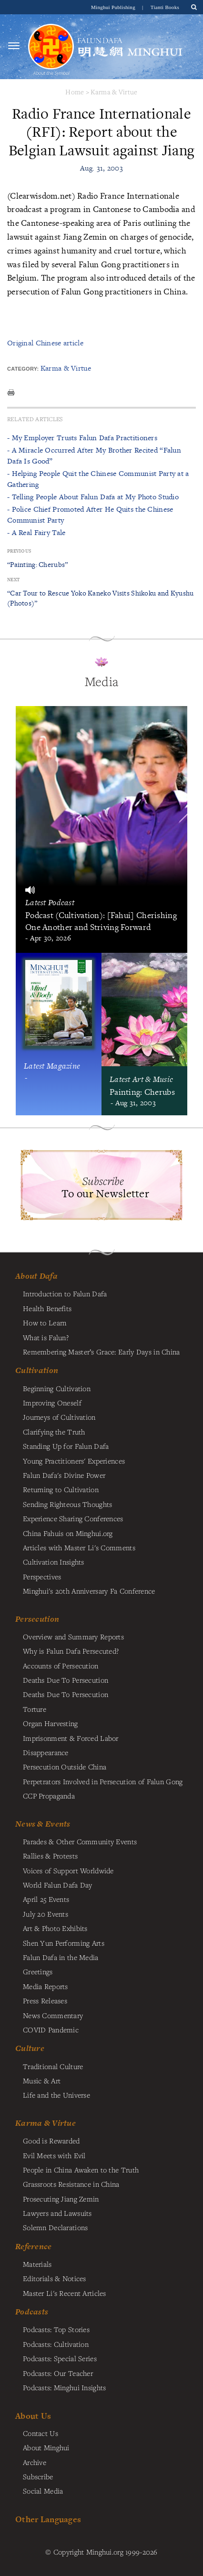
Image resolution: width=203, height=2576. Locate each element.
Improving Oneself (52, 1402)
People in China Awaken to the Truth (81, 2169)
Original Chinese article (45, 343)
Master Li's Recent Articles (64, 2293)
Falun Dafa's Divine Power (64, 1475)
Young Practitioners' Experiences (74, 1460)
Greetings (38, 1971)
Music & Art (42, 2080)
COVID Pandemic (51, 2029)
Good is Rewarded (51, 2140)
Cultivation (36, 1370)
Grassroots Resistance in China (71, 2184)
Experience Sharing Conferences (73, 1518)
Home (74, 91)
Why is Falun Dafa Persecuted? (71, 1651)
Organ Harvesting (50, 1723)
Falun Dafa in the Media (61, 1957)
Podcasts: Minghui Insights (64, 2387)
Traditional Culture (53, 2066)
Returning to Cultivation (61, 1489)
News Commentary (53, 2015)
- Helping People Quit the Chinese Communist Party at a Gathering (98, 478)
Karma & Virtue (114, 91)
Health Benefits (47, 1308)
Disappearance (46, 1752)
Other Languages (48, 2519)
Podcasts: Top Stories (56, 2329)
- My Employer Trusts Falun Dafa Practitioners (82, 438)
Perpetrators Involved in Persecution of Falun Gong (103, 1781)
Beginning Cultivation (57, 1388)
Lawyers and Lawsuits (57, 2213)
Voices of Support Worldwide (68, 1870)
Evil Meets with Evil (54, 2155)
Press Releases (45, 2000)
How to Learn (44, 1322)
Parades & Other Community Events (80, 1841)
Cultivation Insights (53, 1561)
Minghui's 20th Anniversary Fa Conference (89, 1591)
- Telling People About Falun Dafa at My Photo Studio (93, 497)
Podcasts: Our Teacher (58, 2373)
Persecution (37, 1619)
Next (13, 579)
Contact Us (40, 2433)
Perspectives (42, 1576)
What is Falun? (46, 1337)
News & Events (43, 1823)
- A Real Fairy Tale (36, 532)
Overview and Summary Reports (73, 1636)
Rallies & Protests (50, 1855)
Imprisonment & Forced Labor (71, 1738)
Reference (33, 2246)
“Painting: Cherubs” (37, 564)
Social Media (43, 2490)
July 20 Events (45, 1914)
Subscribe (38, 2476)
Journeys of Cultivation (59, 1417)
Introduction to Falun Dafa (65, 1293)
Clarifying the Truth (54, 1431)
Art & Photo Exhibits (55, 1928)
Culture (29, 2048)
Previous (19, 551)
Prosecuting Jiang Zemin (61, 2198)
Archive (34, 2462)
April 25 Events (46, 1899)
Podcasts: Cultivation (56, 2344)
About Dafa (36, 1276)
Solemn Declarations (55, 2227)
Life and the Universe (56, 2095)
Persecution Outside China (64, 1766)
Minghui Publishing (114, 7)
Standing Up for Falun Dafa (66, 1446)
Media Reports (45, 1986)
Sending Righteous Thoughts (67, 1504)
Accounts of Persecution (61, 1665)
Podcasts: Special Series (60, 2358)
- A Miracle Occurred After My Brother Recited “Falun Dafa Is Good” (94, 455)
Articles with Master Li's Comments (79, 1547)
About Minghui (46, 2447)
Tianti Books (165, 7)
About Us (33, 2415)
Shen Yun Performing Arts (63, 1943)
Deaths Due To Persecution (65, 1680)
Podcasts (31, 2311)
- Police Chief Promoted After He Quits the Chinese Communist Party (90, 514)
